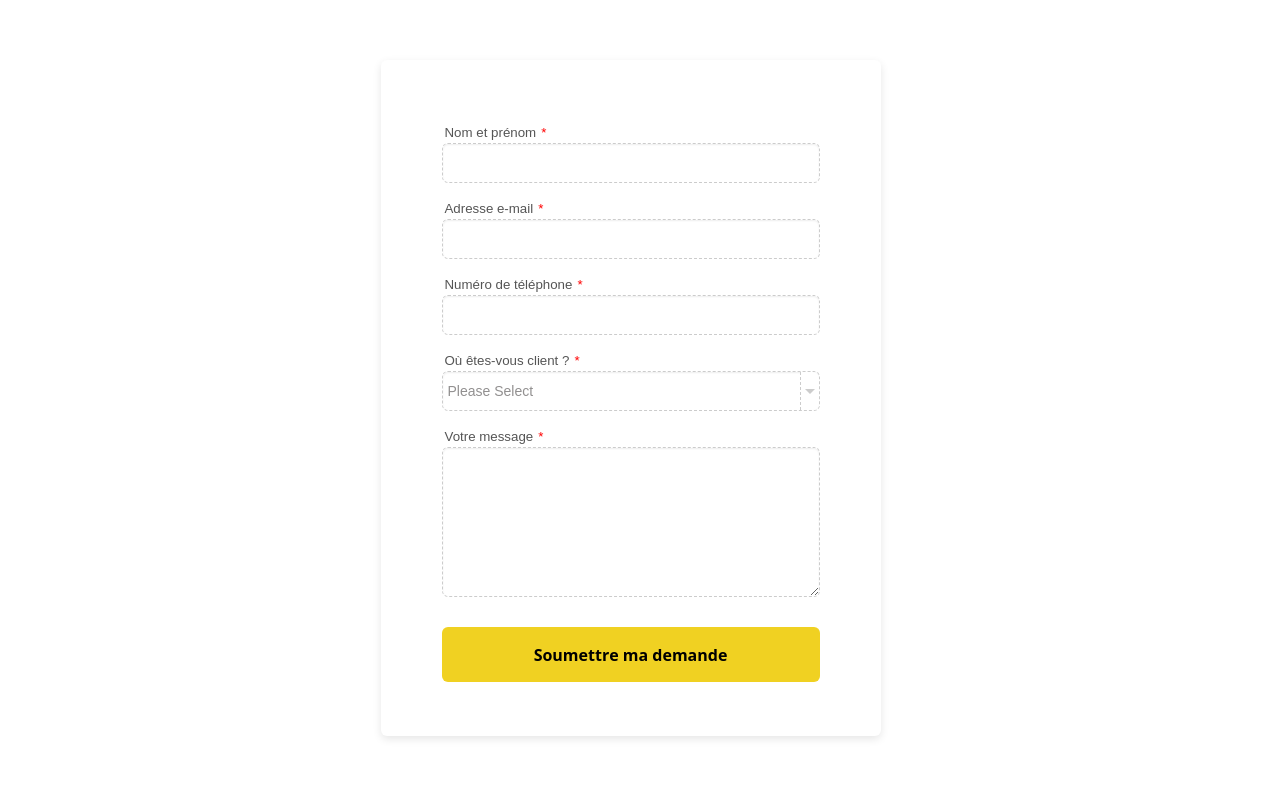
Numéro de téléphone (514, 284)
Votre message (494, 436)
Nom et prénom (496, 132)
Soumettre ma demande (631, 655)
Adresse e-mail (494, 208)
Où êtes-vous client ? (512, 360)
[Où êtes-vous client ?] (631, 391)
